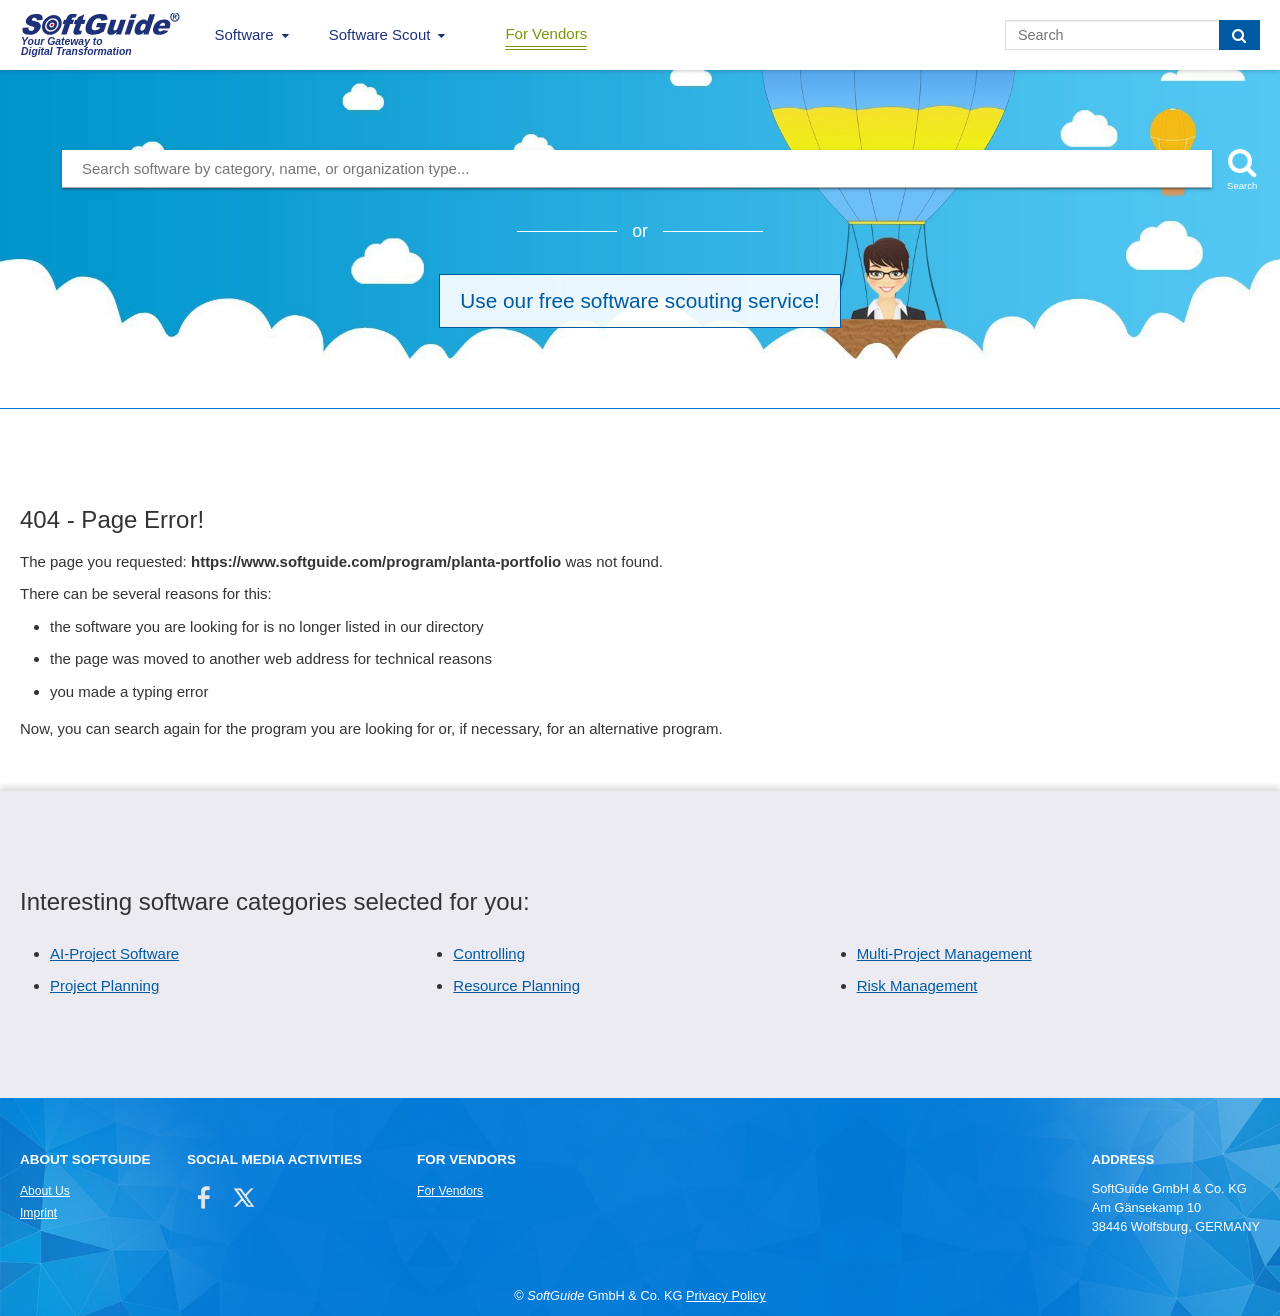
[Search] (1239, 35)
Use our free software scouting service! (639, 300)
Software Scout (380, 34)
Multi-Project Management (944, 953)
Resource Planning (516, 985)
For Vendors (546, 33)
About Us (45, 1191)
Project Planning (104, 985)
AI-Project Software (114, 953)
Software (244, 34)
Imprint (38, 1213)
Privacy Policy (726, 1295)
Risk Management (917, 985)
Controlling (489, 953)
